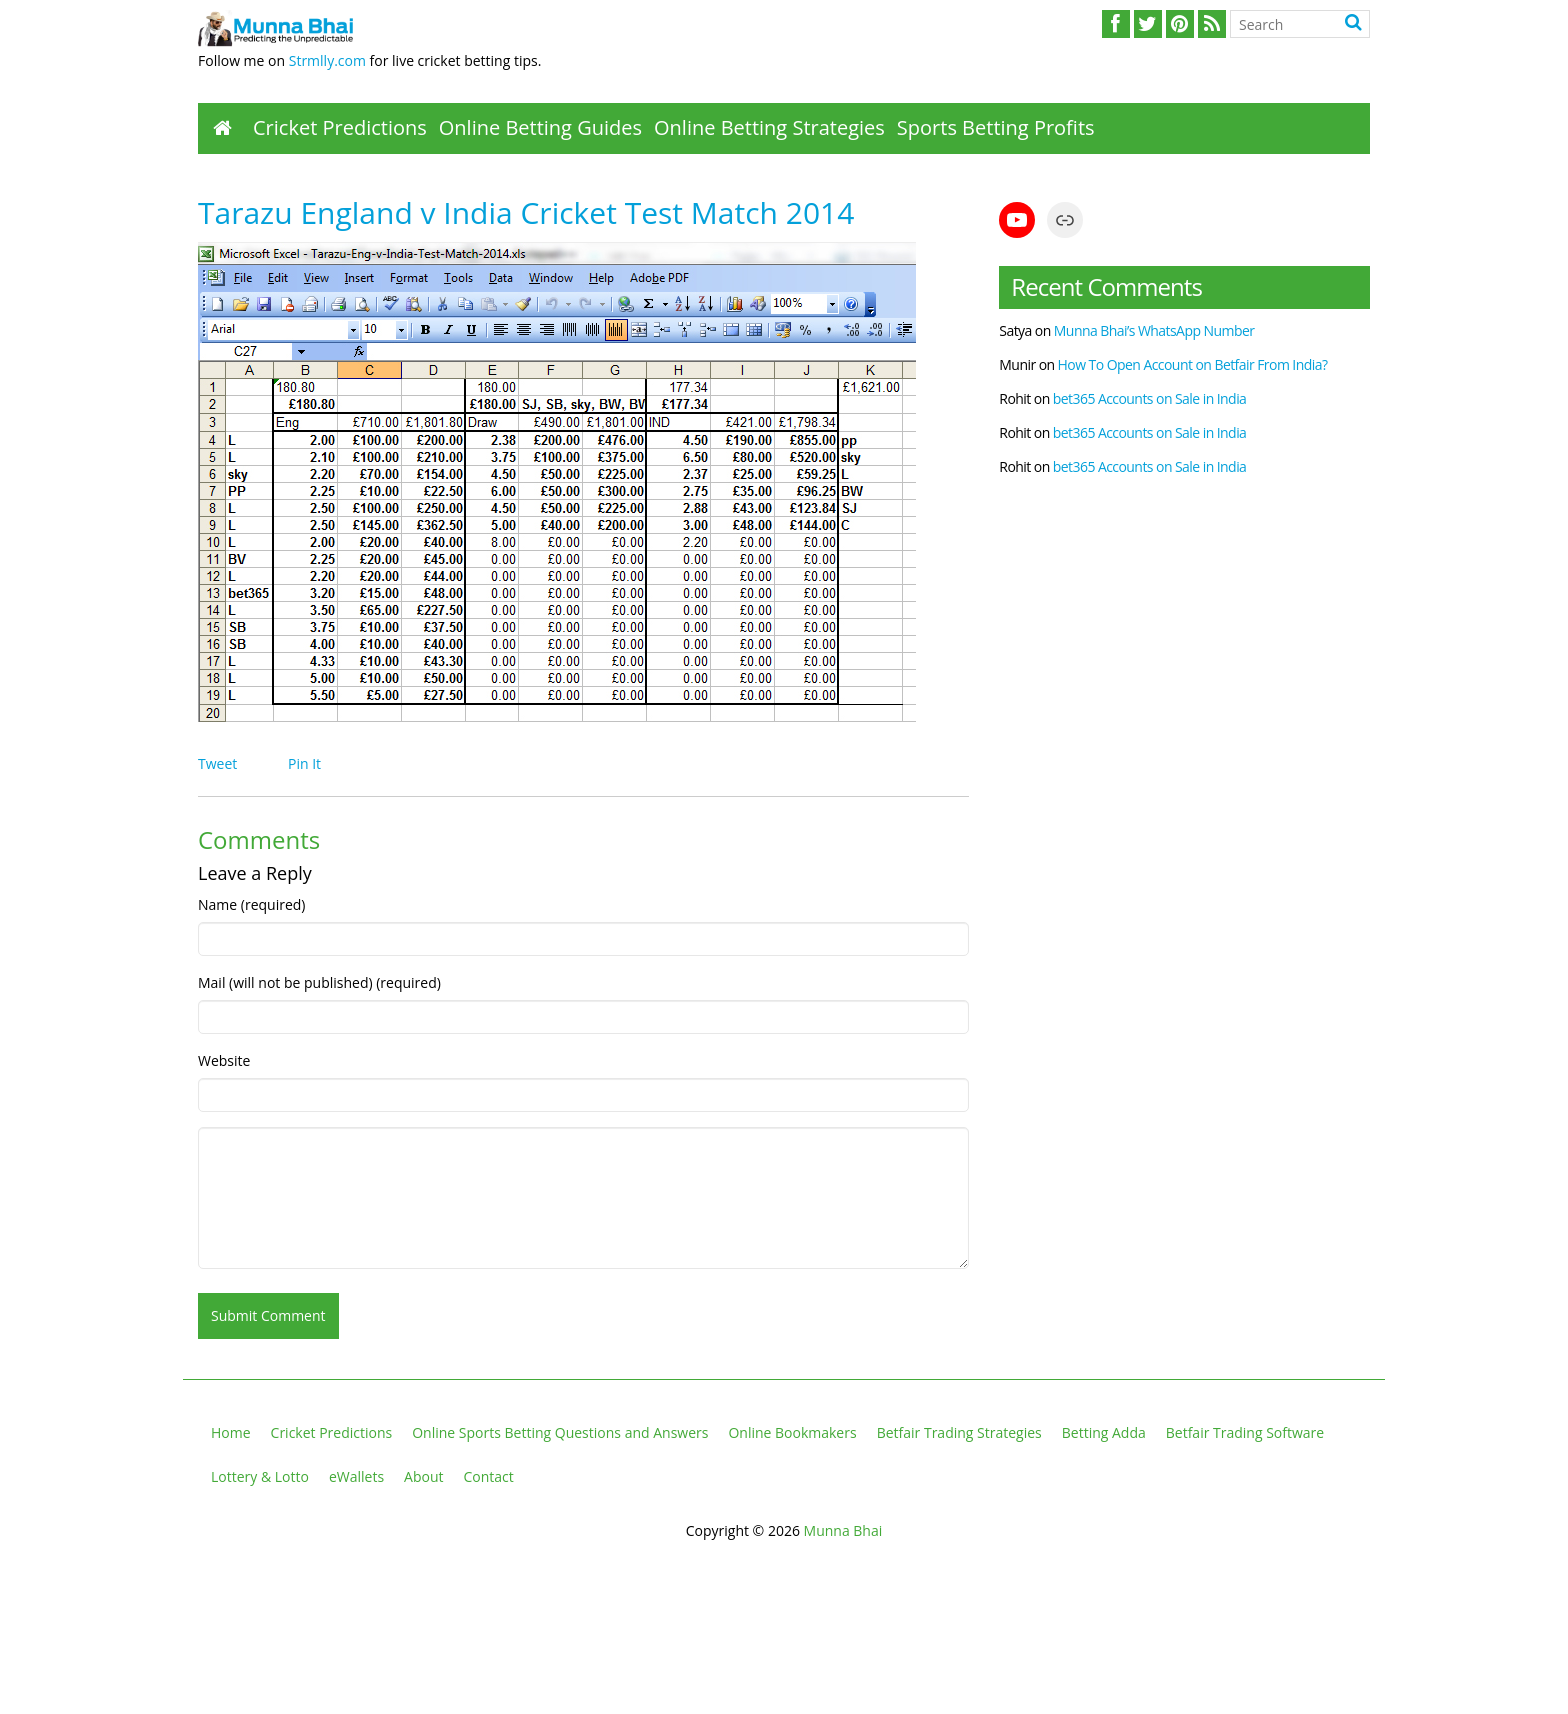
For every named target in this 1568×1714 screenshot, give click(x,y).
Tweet (217, 763)
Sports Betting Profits (996, 127)
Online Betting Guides (540, 127)
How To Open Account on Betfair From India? (1193, 364)
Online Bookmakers (792, 1432)
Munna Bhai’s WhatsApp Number (1154, 330)
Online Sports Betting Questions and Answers (560, 1432)
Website (224, 1060)
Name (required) (251, 904)
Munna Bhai (843, 1530)
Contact (489, 1476)
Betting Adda (1104, 1432)
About (423, 1476)
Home (231, 1432)
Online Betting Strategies (769, 127)
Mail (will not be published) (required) (319, 982)
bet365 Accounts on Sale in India (1150, 398)
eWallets (356, 1476)
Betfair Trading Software (1245, 1432)
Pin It (304, 763)
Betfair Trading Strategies (959, 1432)
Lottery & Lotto (260, 1476)
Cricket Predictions (340, 127)
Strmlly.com (327, 60)
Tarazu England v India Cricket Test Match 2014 (526, 212)
